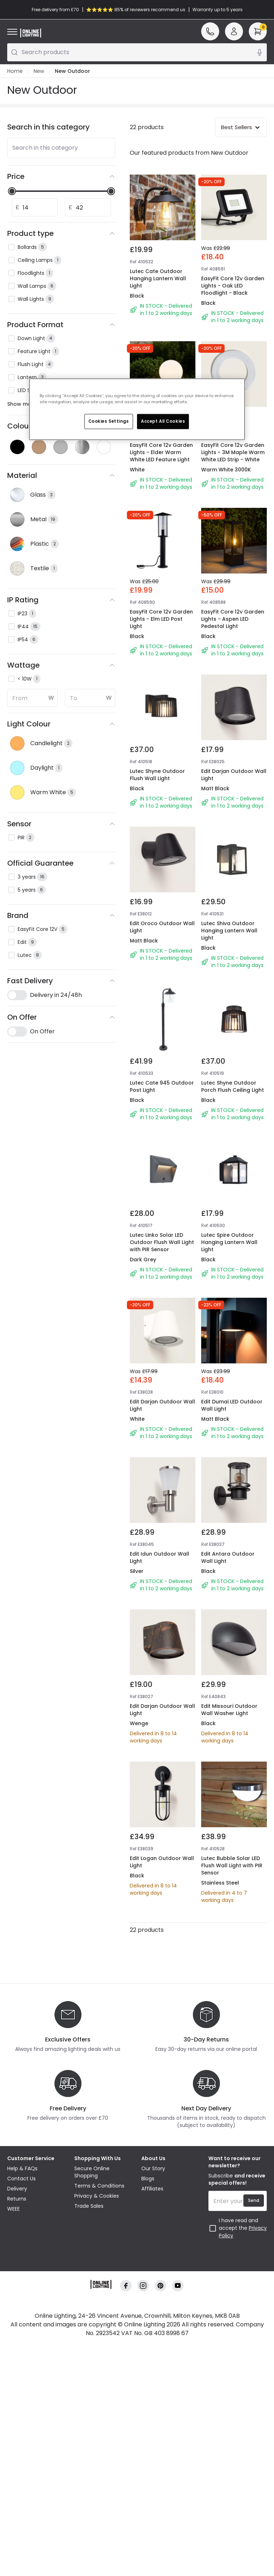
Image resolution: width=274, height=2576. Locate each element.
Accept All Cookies (163, 421)
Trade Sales (88, 2474)
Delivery (17, 2457)
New (39, 71)
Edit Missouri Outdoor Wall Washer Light (231, 1889)
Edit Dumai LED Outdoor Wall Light (227, 1516)
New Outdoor (72, 71)
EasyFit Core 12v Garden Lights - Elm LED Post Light (158, 586)
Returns (16, 2467)
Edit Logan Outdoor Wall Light (157, 2076)
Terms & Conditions (99, 2454)
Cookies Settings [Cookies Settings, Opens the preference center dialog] (108, 421)
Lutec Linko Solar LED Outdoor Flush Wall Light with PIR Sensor (159, 1333)
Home (15, 71)
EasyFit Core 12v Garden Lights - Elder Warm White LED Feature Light (161, 452)
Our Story (153, 2436)
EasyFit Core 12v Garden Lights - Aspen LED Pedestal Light (233, 586)
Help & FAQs (22, 2436)
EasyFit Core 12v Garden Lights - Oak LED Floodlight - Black (232, 285)
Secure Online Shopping (92, 2440)
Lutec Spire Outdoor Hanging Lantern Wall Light (231, 1333)
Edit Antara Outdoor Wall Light (229, 1702)
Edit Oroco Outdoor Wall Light (157, 955)
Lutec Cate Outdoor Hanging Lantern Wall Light (158, 278)
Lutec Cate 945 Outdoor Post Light (156, 1142)
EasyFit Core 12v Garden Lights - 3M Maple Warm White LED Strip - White (233, 452)
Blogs (147, 2446)
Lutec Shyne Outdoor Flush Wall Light (159, 768)
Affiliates (152, 2457)
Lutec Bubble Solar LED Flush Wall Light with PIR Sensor (233, 2081)
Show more (27, 404)
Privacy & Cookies (96, 2464)
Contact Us (21, 2446)
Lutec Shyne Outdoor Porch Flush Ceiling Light (231, 1147)
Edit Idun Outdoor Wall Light (161, 1702)
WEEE (13, 2477)
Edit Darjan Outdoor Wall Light (229, 768)
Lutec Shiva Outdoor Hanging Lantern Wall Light (231, 960)
